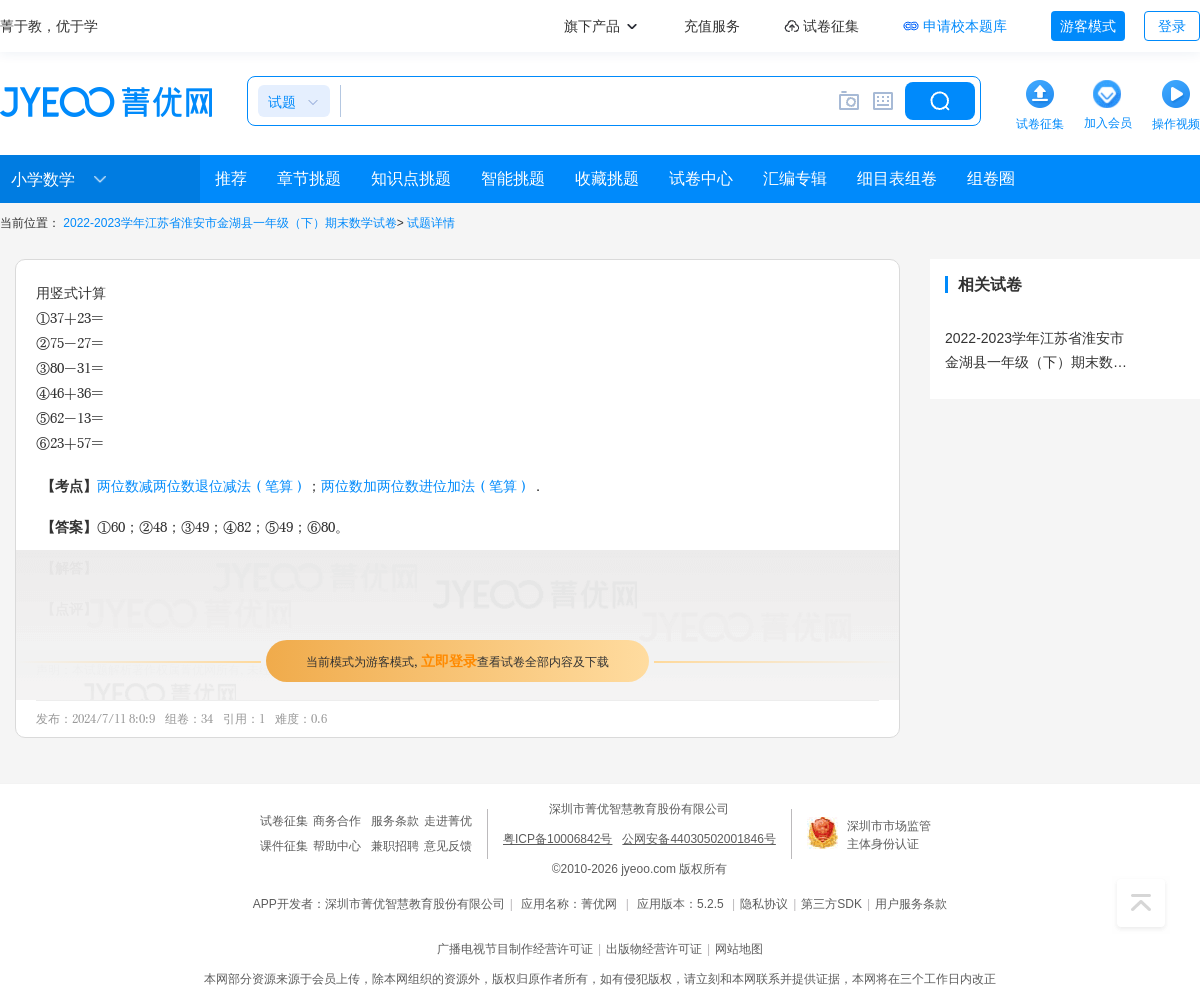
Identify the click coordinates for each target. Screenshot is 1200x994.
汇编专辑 (795, 178)
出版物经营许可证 (654, 949)
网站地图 (739, 949)
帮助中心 (337, 846)
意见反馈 (448, 846)
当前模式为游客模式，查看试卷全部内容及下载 (457, 660)
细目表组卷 (897, 178)
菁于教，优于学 (49, 26)
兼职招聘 (395, 846)
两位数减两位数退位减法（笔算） (202, 485)
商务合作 (337, 821)
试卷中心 (701, 178)
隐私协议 (764, 904)
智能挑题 (513, 178)
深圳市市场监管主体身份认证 (889, 835)
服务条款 (395, 821)
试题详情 (431, 223)
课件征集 (284, 846)
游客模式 (1088, 26)
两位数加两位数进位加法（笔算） (426, 485)
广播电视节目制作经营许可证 (515, 949)
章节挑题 (309, 178)
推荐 (231, 178)
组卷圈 (991, 178)
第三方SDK (831, 904)
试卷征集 (284, 821)
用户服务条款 (911, 904)
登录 (1172, 26)
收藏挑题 (607, 178)
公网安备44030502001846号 (698, 839)
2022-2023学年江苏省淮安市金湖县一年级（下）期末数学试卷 (229, 223)
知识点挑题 (411, 178)
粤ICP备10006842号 (557, 839)
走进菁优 (448, 821)
